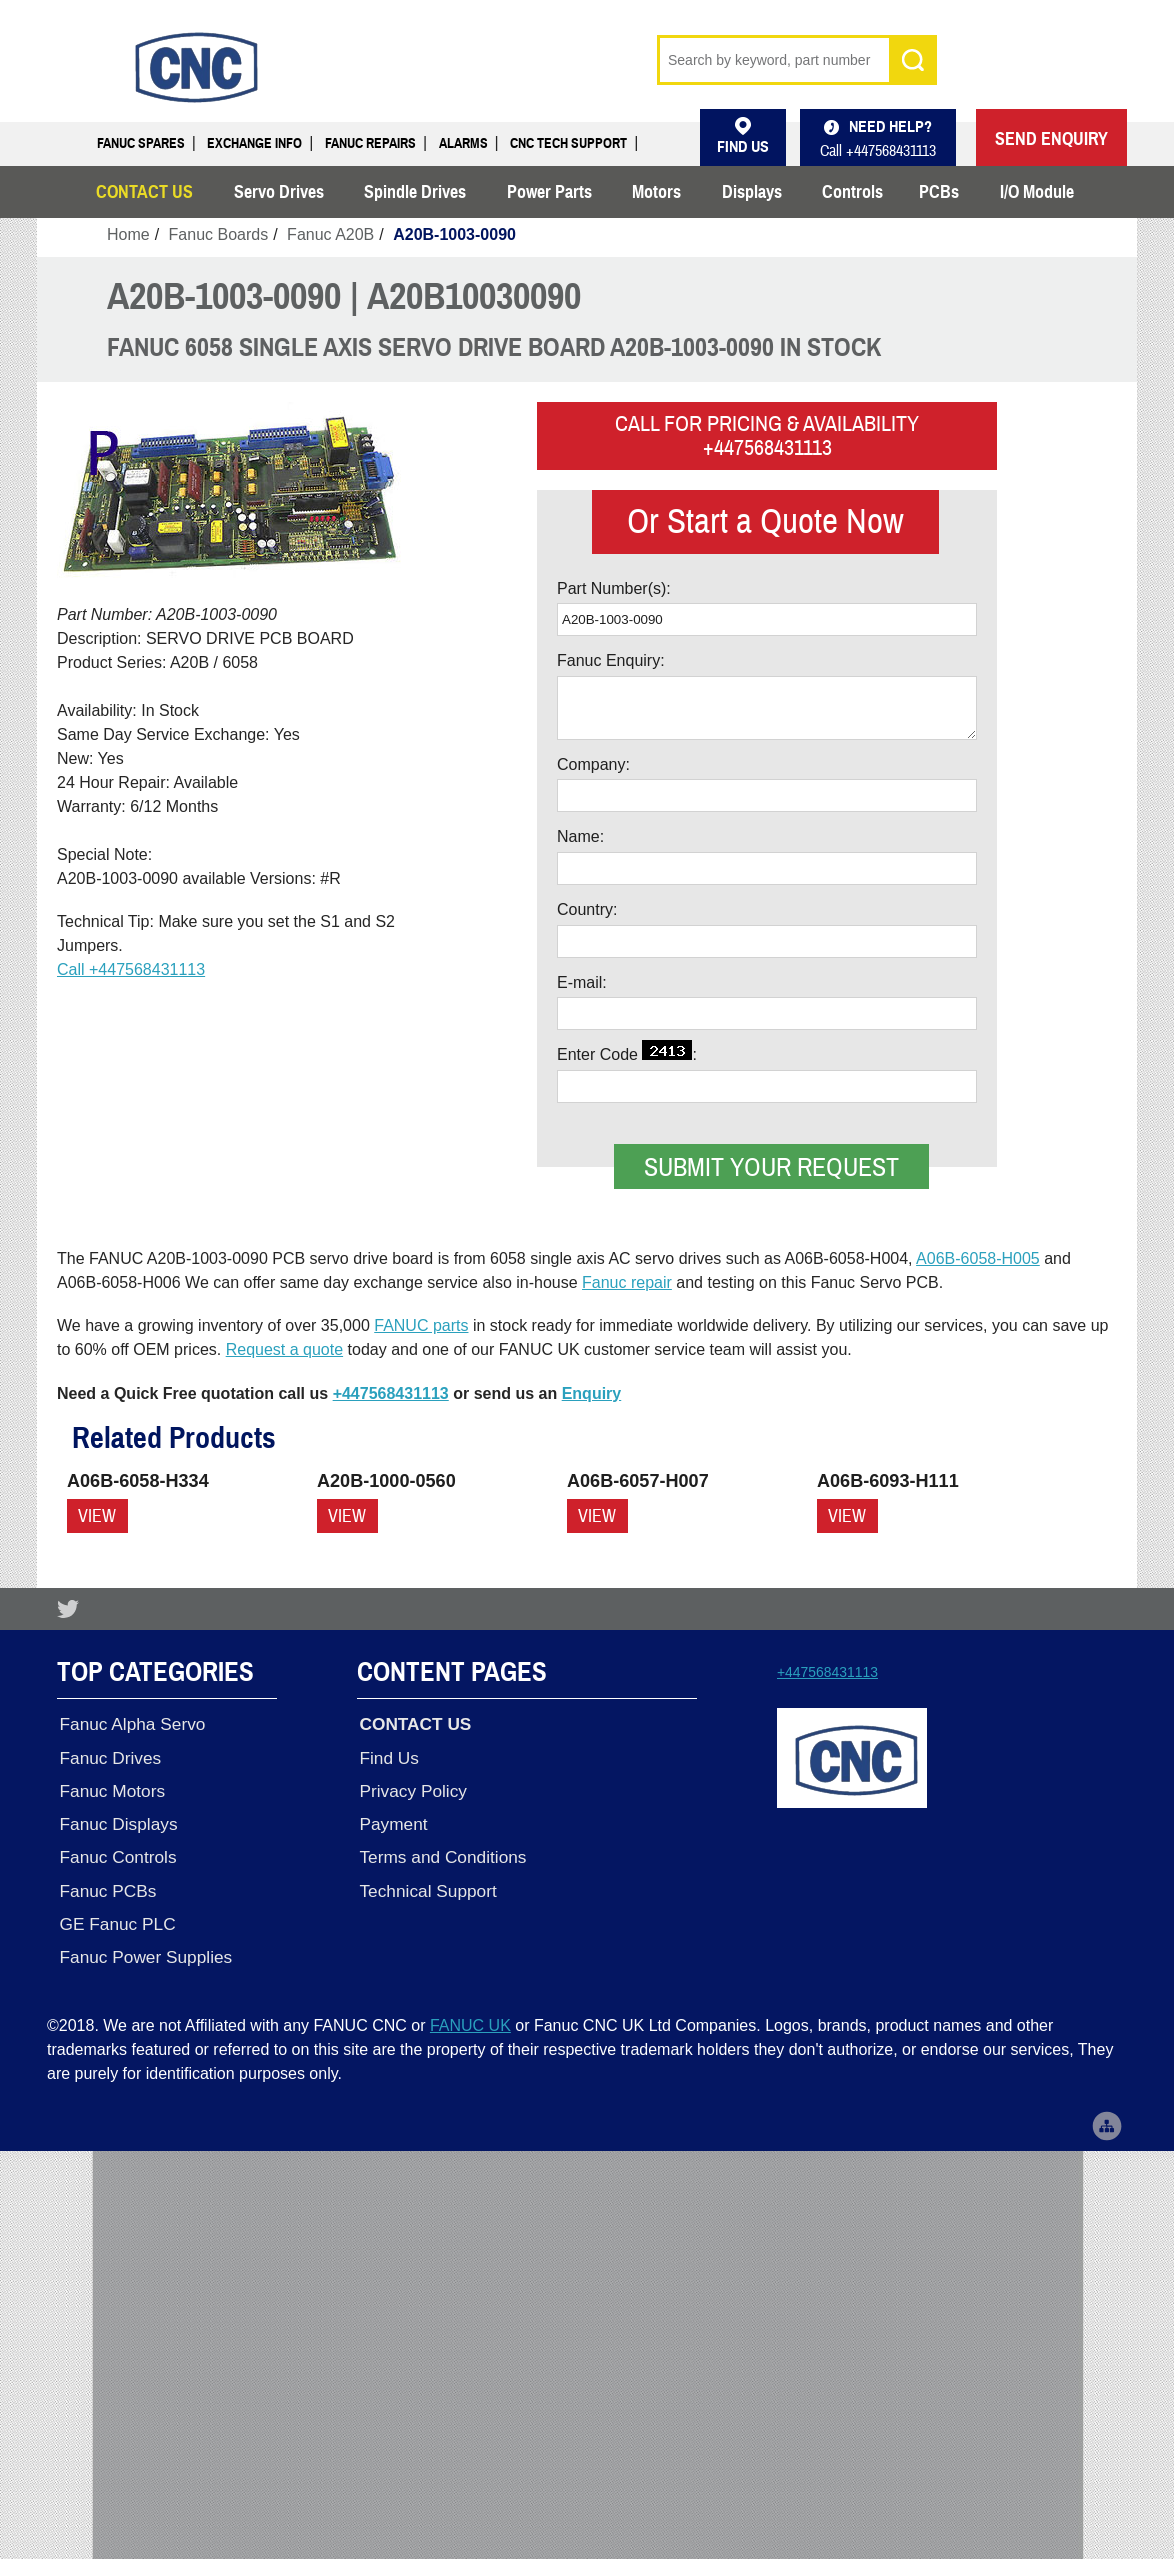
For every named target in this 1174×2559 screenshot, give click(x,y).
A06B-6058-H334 (138, 1481)
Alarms (463, 143)
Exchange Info (254, 143)
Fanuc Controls (115, 1850)
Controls (852, 192)
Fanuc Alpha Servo (130, 1722)
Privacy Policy (410, 1786)
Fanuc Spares (141, 143)
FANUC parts (421, 1325)
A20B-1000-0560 (386, 1481)
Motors (656, 192)
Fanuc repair (627, 1282)
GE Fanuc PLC (115, 1914)
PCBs (939, 192)
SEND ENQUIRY (1051, 139)
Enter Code (624, 1051)
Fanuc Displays (116, 1818)
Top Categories (155, 1670)
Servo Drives (279, 192)
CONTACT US (144, 192)
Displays (752, 192)
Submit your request (771, 1167)
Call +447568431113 (131, 969)
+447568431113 (391, 1393)
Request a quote (284, 1349)
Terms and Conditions (440, 1850)
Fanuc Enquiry (608, 660)
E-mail (579, 982)
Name (578, 836)
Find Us (387, 1754)
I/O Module (1037, 192)
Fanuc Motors (110, 1786)
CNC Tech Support (568, 143)
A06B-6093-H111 (888, 1481)
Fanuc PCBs (105, 1882)
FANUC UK (470, 2012)
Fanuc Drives (108, 1754)
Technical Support (425, 1882)
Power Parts (549, 192)
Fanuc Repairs (370, 143)
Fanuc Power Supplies (143, 1946)
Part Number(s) (611, 588)
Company (591, 764)
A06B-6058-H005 (978, 1258)
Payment (391, 1818)
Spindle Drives (415, 192)
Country (585, 909)
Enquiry (592, 1393)
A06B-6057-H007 (638, 1481)
